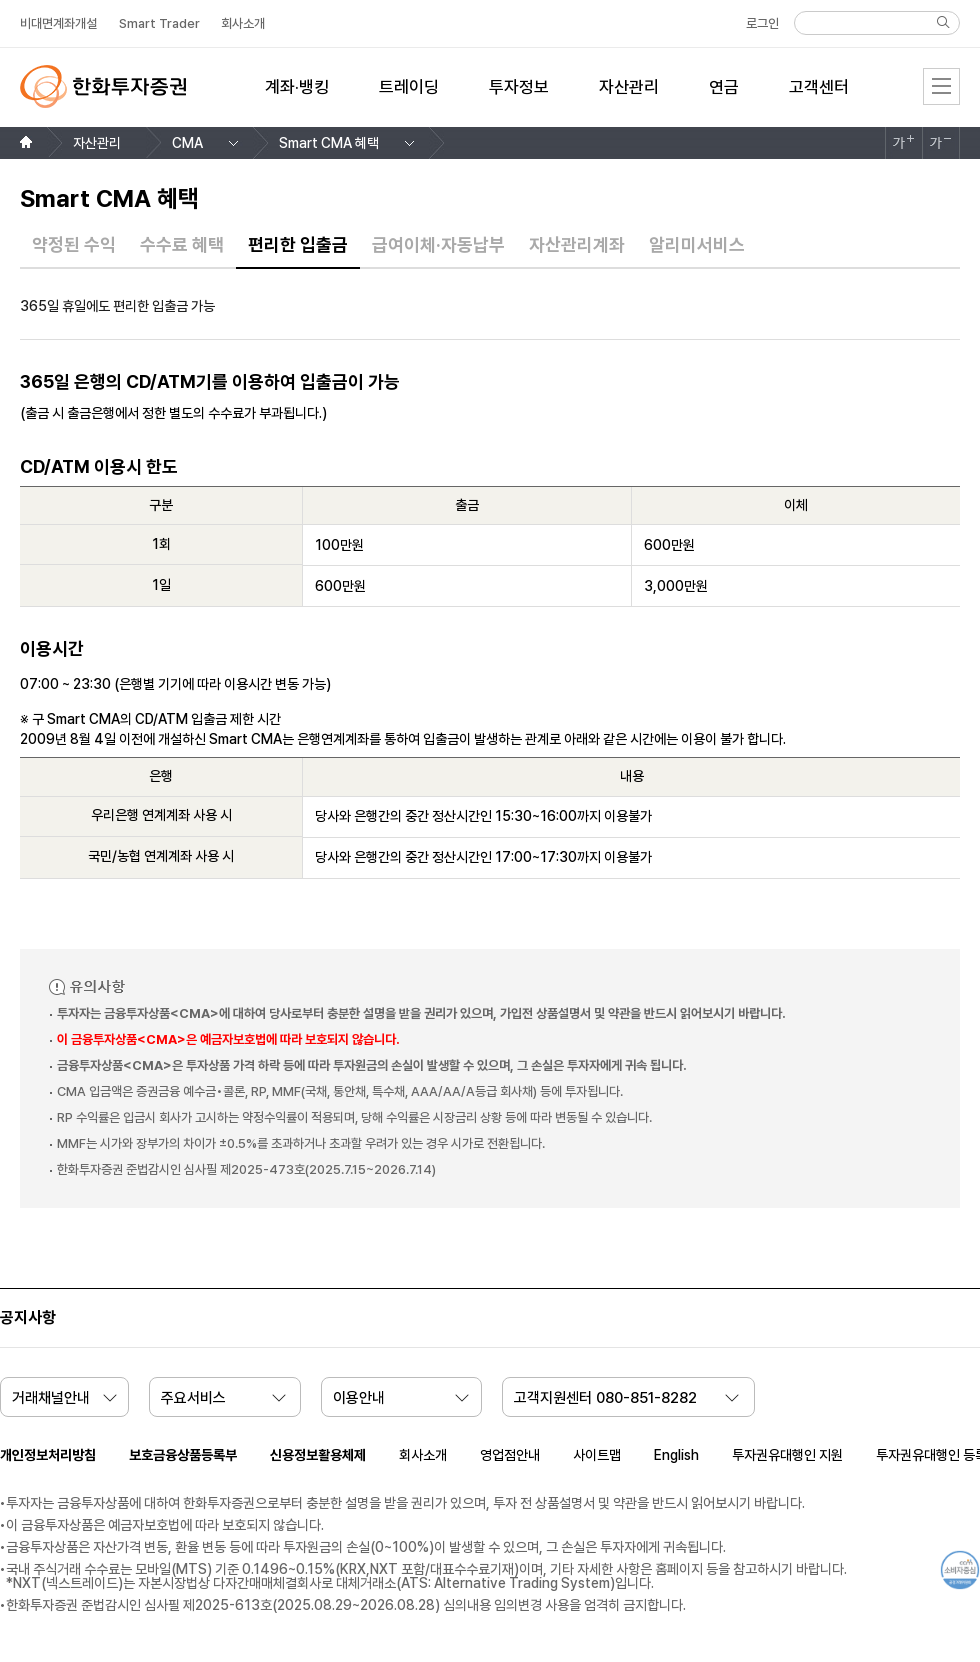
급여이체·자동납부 (438, 245)
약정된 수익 (74, 245)
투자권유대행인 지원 (787, 1455)
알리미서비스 (697, 245)
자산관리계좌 (577, 245)
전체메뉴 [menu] (941, 86)
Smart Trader (159, 23)
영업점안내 (510, 1455)
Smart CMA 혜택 (329, 143)
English (676, 1455)
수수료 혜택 (182, 245)
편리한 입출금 (298, 245)
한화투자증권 (103, 86)
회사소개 (423, 1455)
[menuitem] (297, 99)
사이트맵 (597, 1455)
